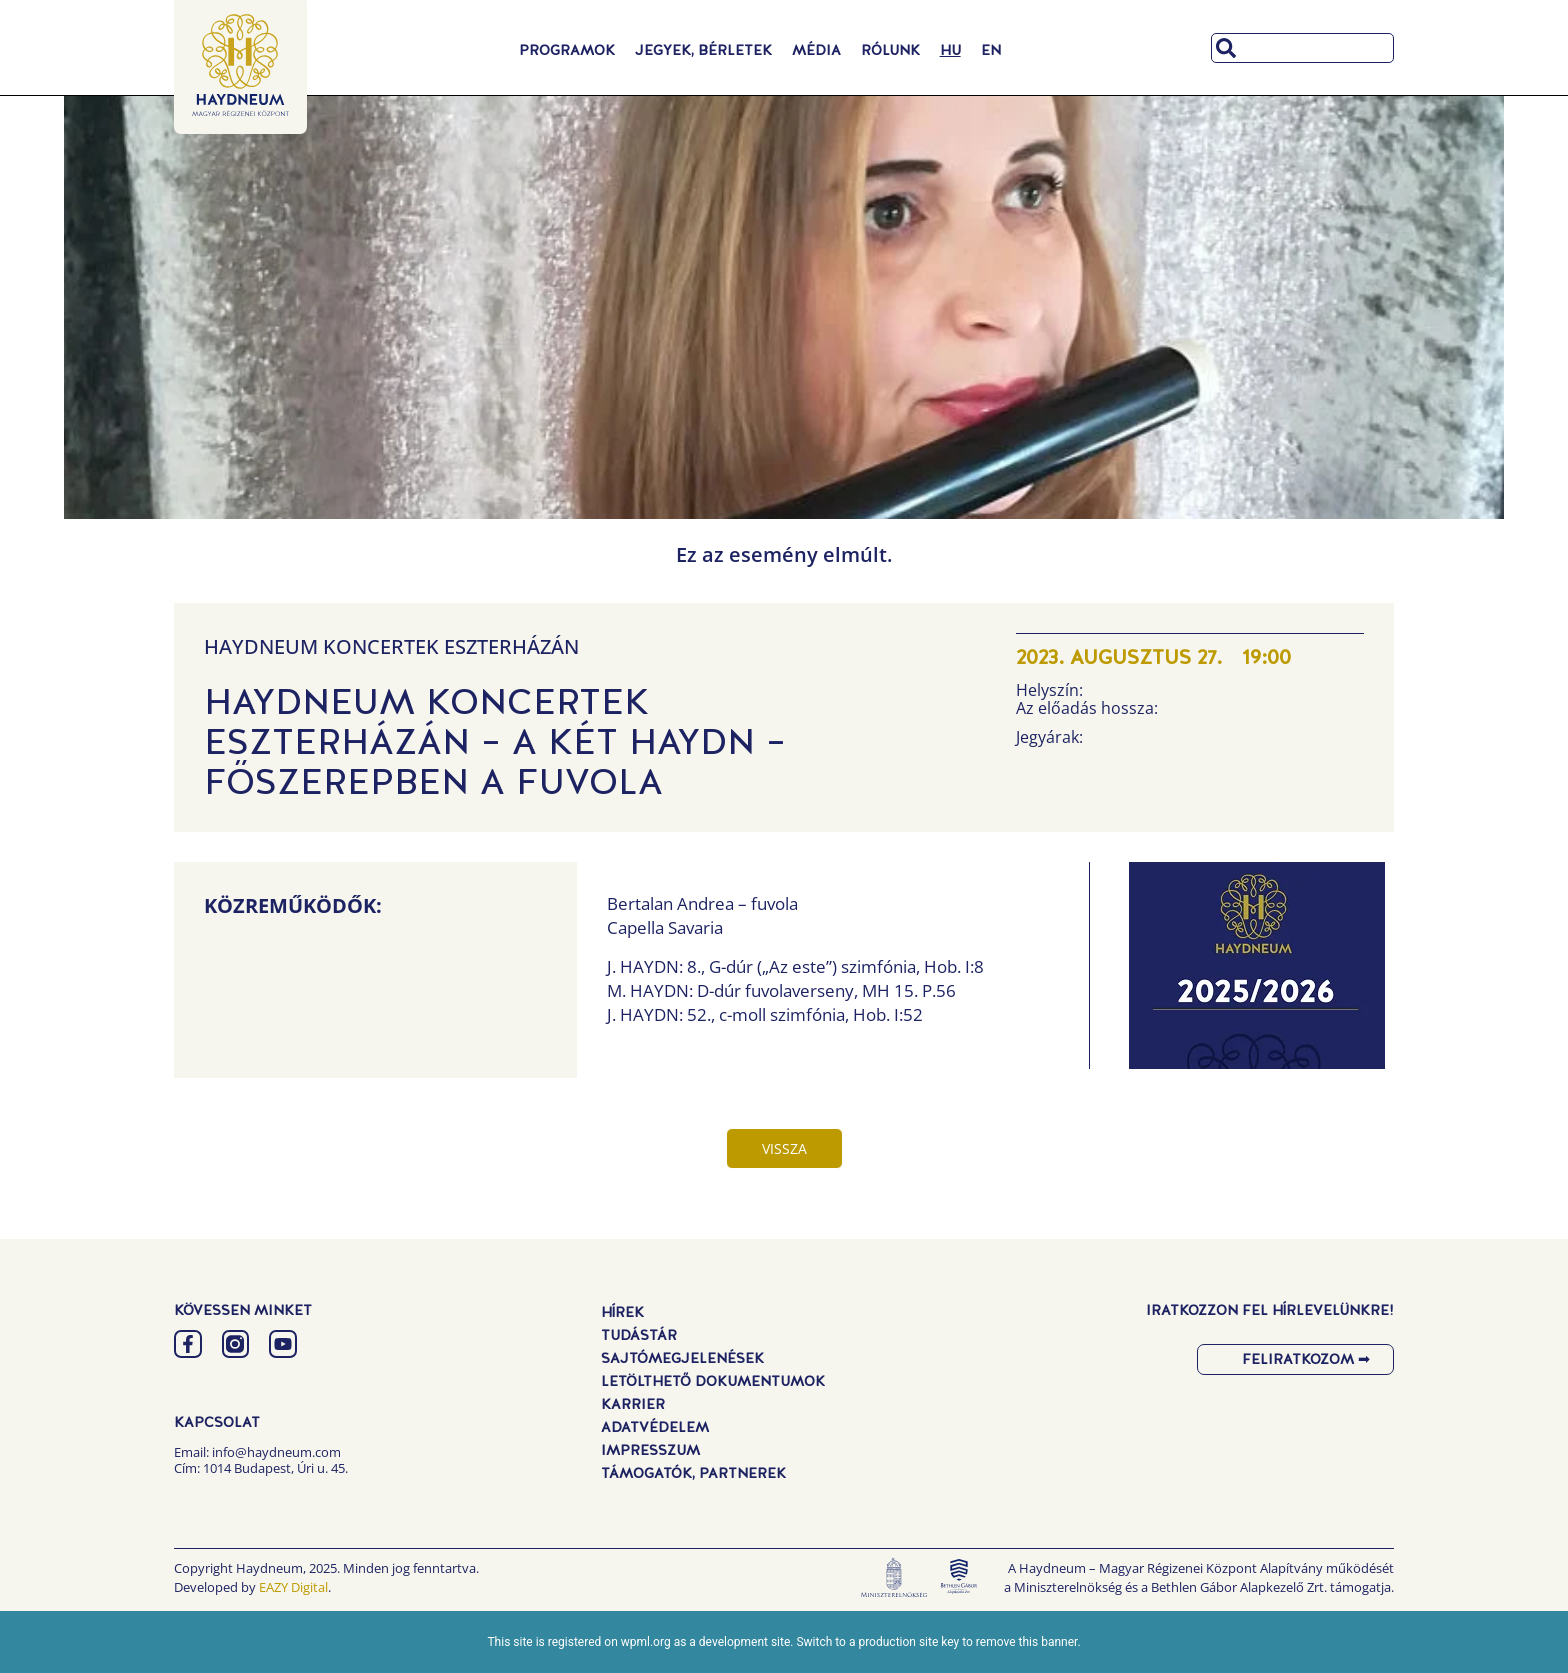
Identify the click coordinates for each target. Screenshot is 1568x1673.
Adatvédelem (655, 1427)
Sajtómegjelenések (682, 1358)
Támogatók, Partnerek (693, 1473)
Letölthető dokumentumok (713, 1381)
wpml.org (646, 1642)
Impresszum (650, 1450)
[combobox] (1302, 48)
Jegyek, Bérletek (703, 50)
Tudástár (639, 1335)
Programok (567, 50)
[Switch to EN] (991, 50)
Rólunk (890, 50)
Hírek (622, 1312)
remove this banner (1027, 1642)
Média (816, 50)
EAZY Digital (293, 1587)
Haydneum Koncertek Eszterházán (391, 646)
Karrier (633, 1404)
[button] (1256, 971)
